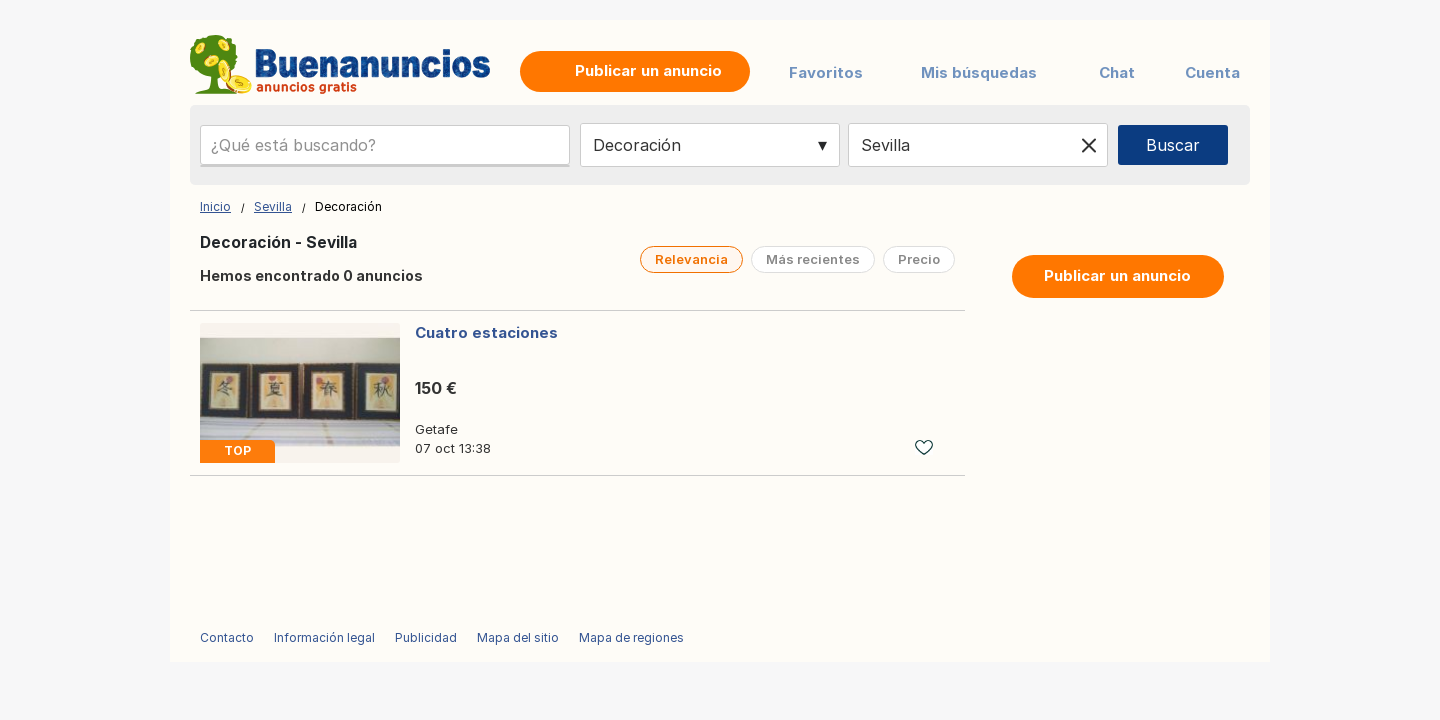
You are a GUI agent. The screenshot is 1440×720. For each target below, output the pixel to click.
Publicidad (426, 637)
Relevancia (691, 259)
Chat (1117, 72)
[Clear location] (1089, 145)
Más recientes (813, 259)
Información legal (324, 637)
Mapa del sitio (518, 637)
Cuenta (1212, 72)
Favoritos (826, 72)
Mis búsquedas (979, 72)
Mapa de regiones (631, 637)
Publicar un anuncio (1117, 275)
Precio (919, 259)
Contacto (227, 637)
